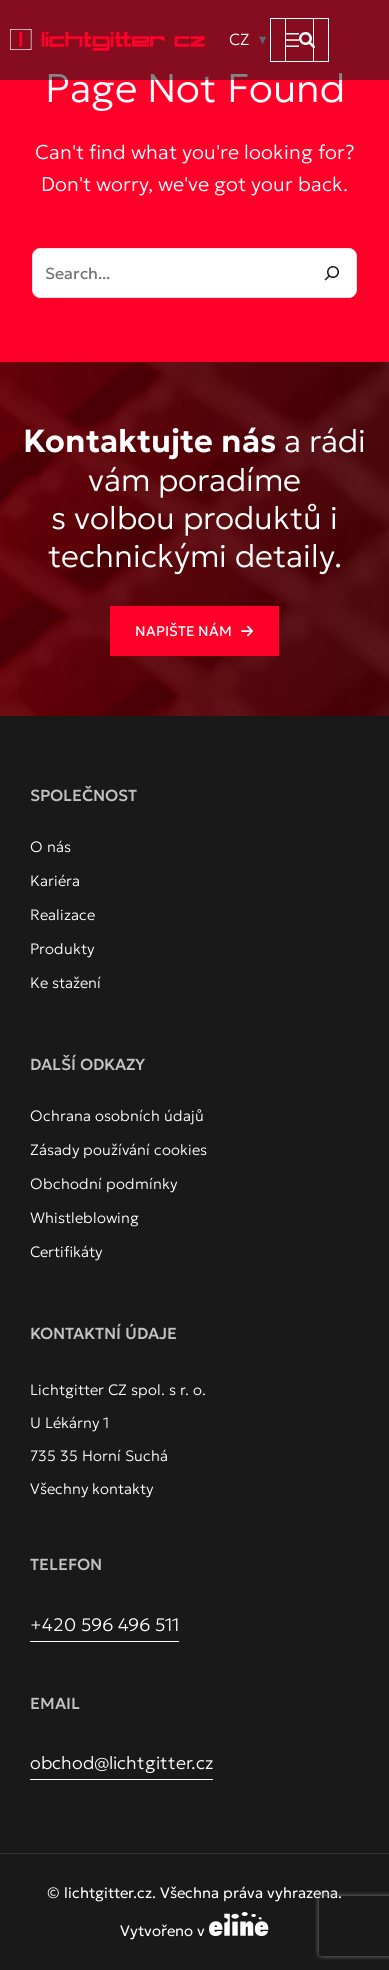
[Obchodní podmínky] (103, 1184)
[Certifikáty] (66, 1252)
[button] (307, 40)
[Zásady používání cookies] (118, 1150)
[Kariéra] (55, 881)
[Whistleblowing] (84, 1218)
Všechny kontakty (91, 1488)
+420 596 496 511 (104, 1624)
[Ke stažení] (65, 983)
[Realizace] (62, 915)
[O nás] (50, 847)
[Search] (332, 273)
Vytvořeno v (194, 1930)
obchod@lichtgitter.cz (121, 1762)
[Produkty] (62, 949)
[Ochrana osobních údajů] (117, 1116)
